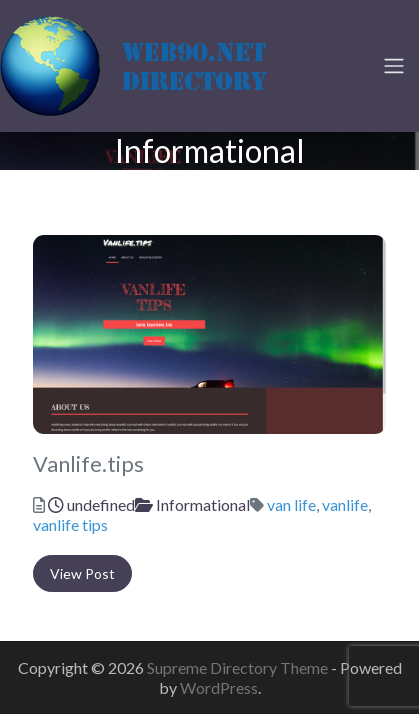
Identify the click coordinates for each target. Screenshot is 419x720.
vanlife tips (70, 524)
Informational (203, 504)
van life (291, 504)
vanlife (345, 504)
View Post (82, 573)
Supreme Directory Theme (239, 667)
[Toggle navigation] (394, 66)
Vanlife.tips (88, 464)
